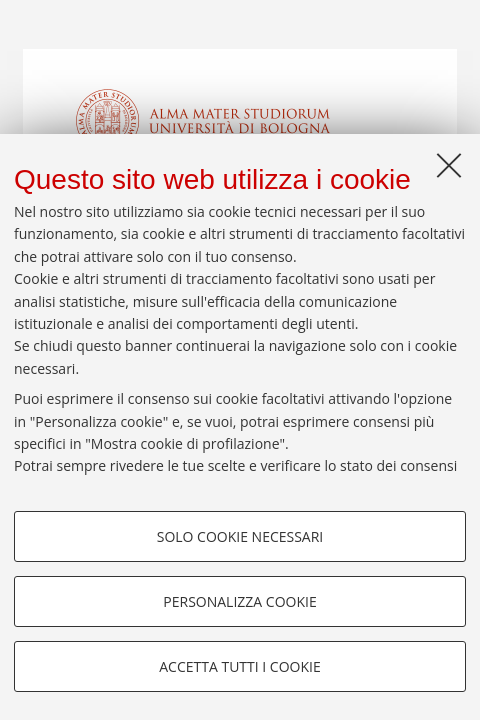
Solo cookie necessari (240, 536)
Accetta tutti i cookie (239, 666)
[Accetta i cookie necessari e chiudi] (449, 165)
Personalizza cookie (239, 601)
